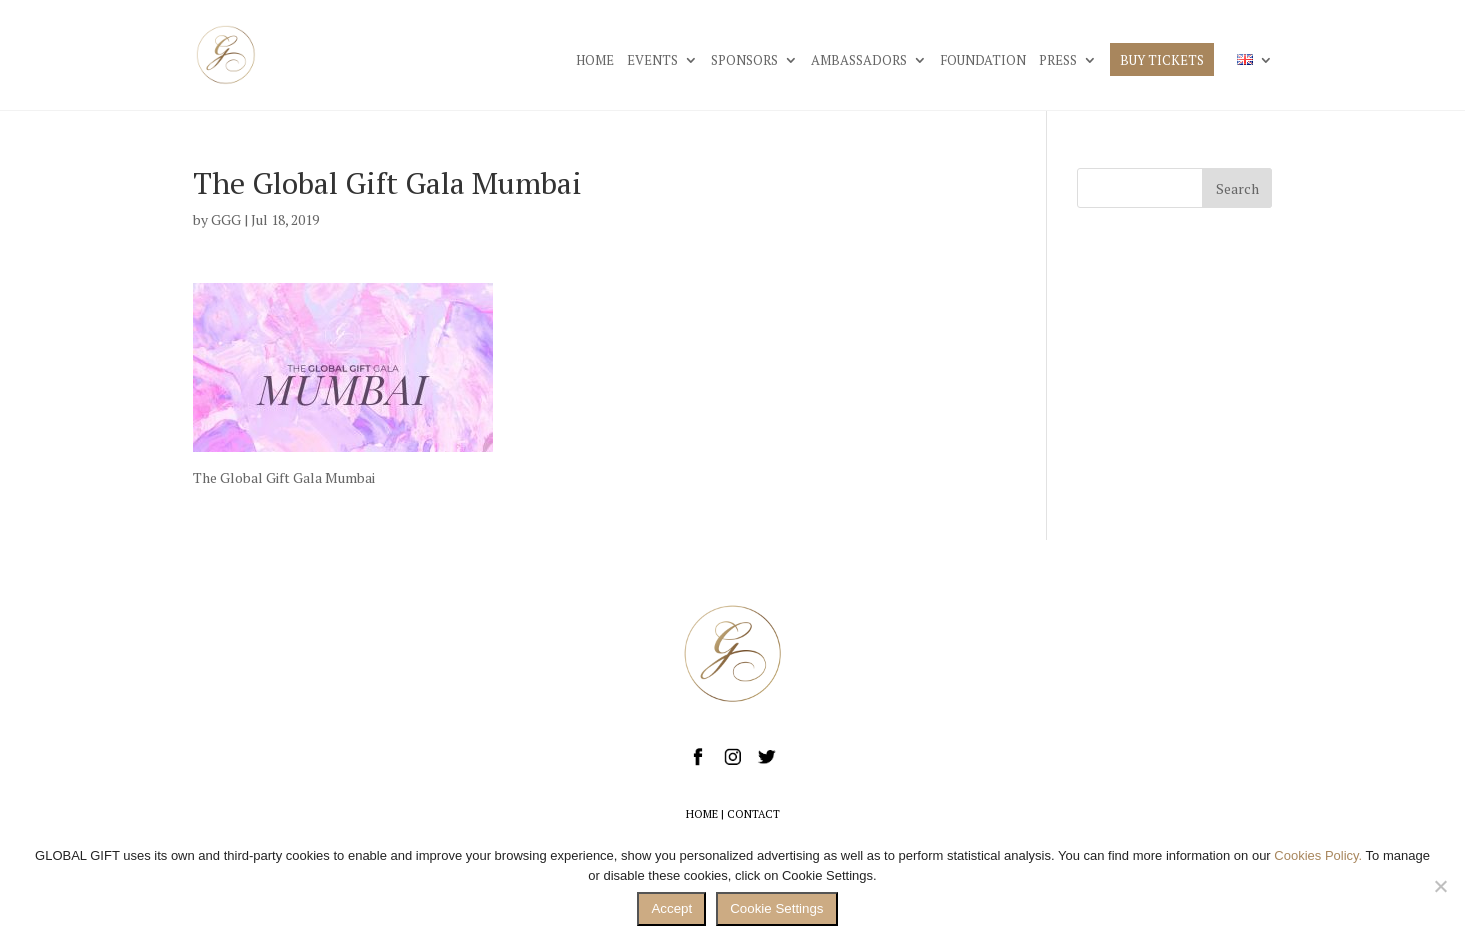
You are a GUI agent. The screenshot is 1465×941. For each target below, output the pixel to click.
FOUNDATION (983, 61)
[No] (1440, 886)
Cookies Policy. (1318, 855)
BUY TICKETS (1162, 61)
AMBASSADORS (859, 61)
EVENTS (652, 61)
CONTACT (753, 814)
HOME (595, 61)
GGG (226, 219)
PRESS (1058, 61)
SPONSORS (744, 61)
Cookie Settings (776, 908)
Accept (671, 908)
